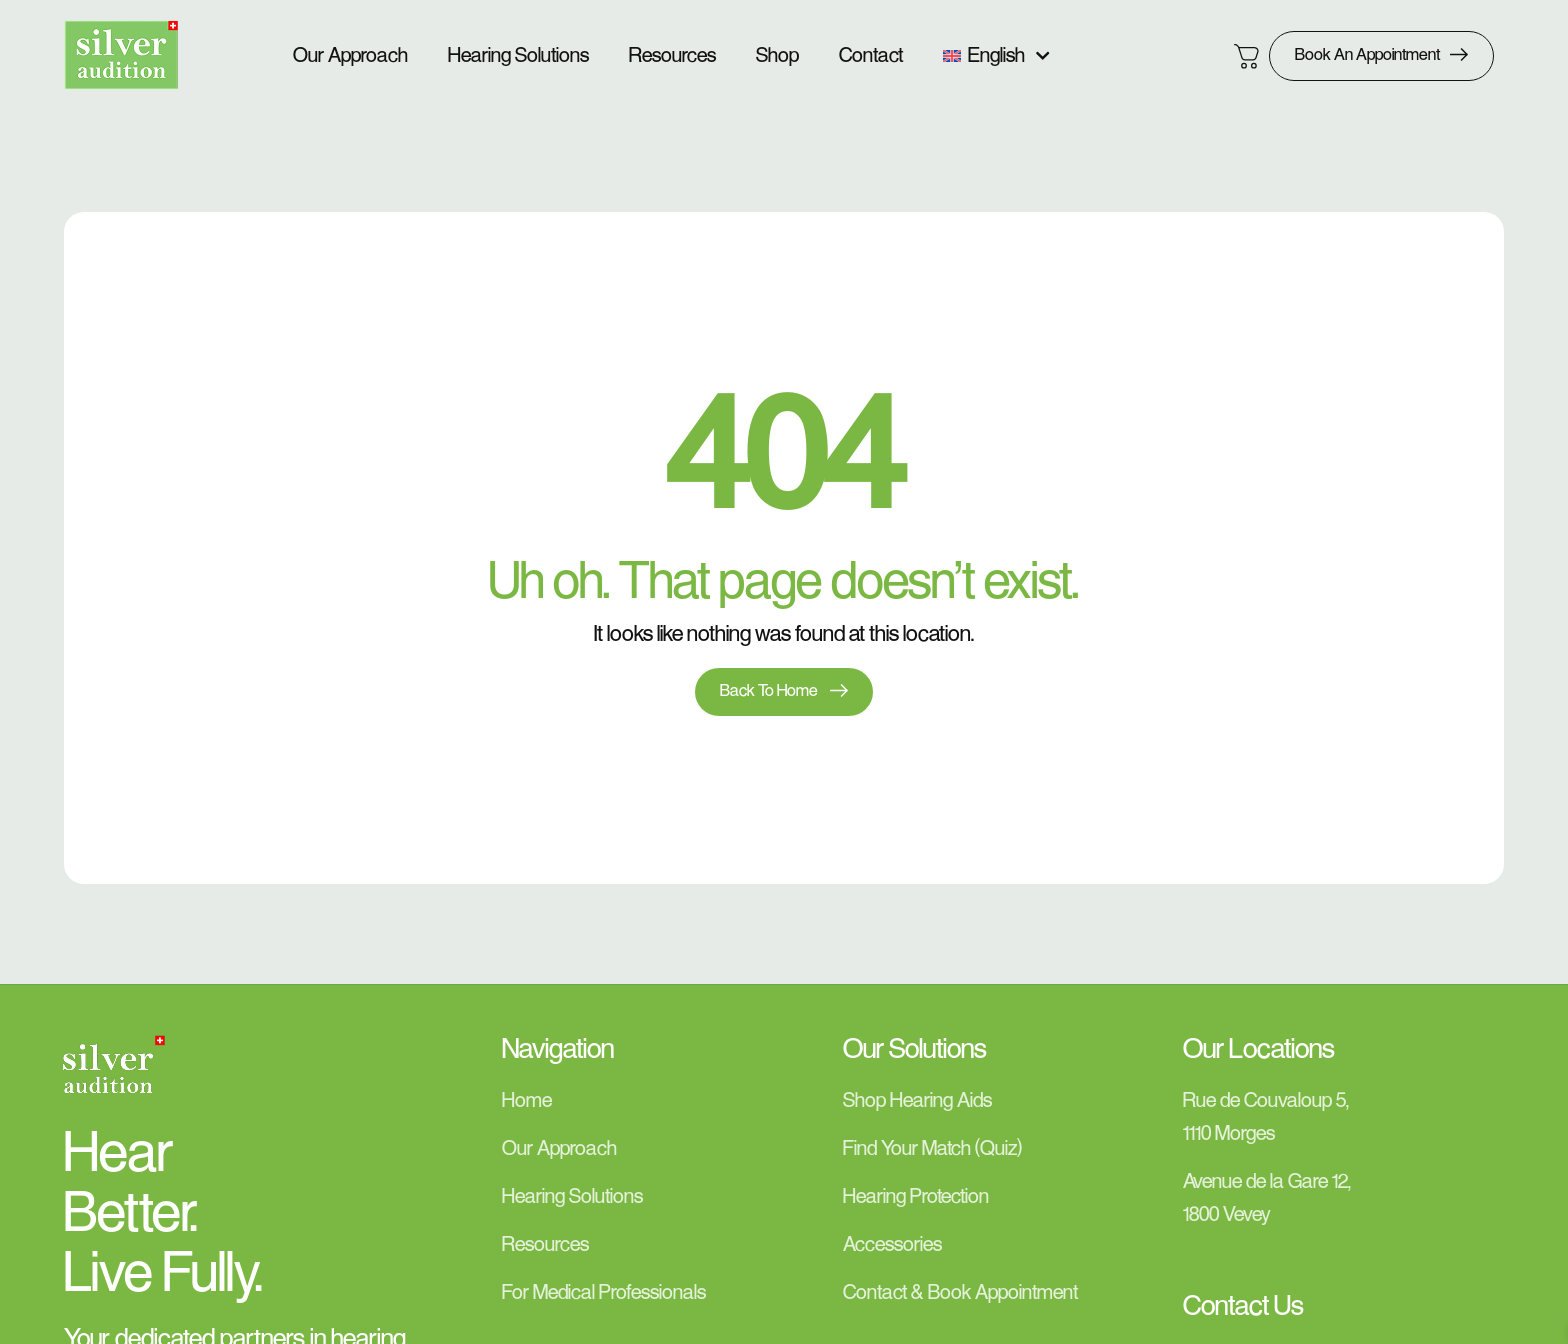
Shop (777, 56)
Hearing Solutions (518, 56)
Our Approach (350, 56)
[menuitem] (996, 56)
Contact (871, 56)
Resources (672, 56)
